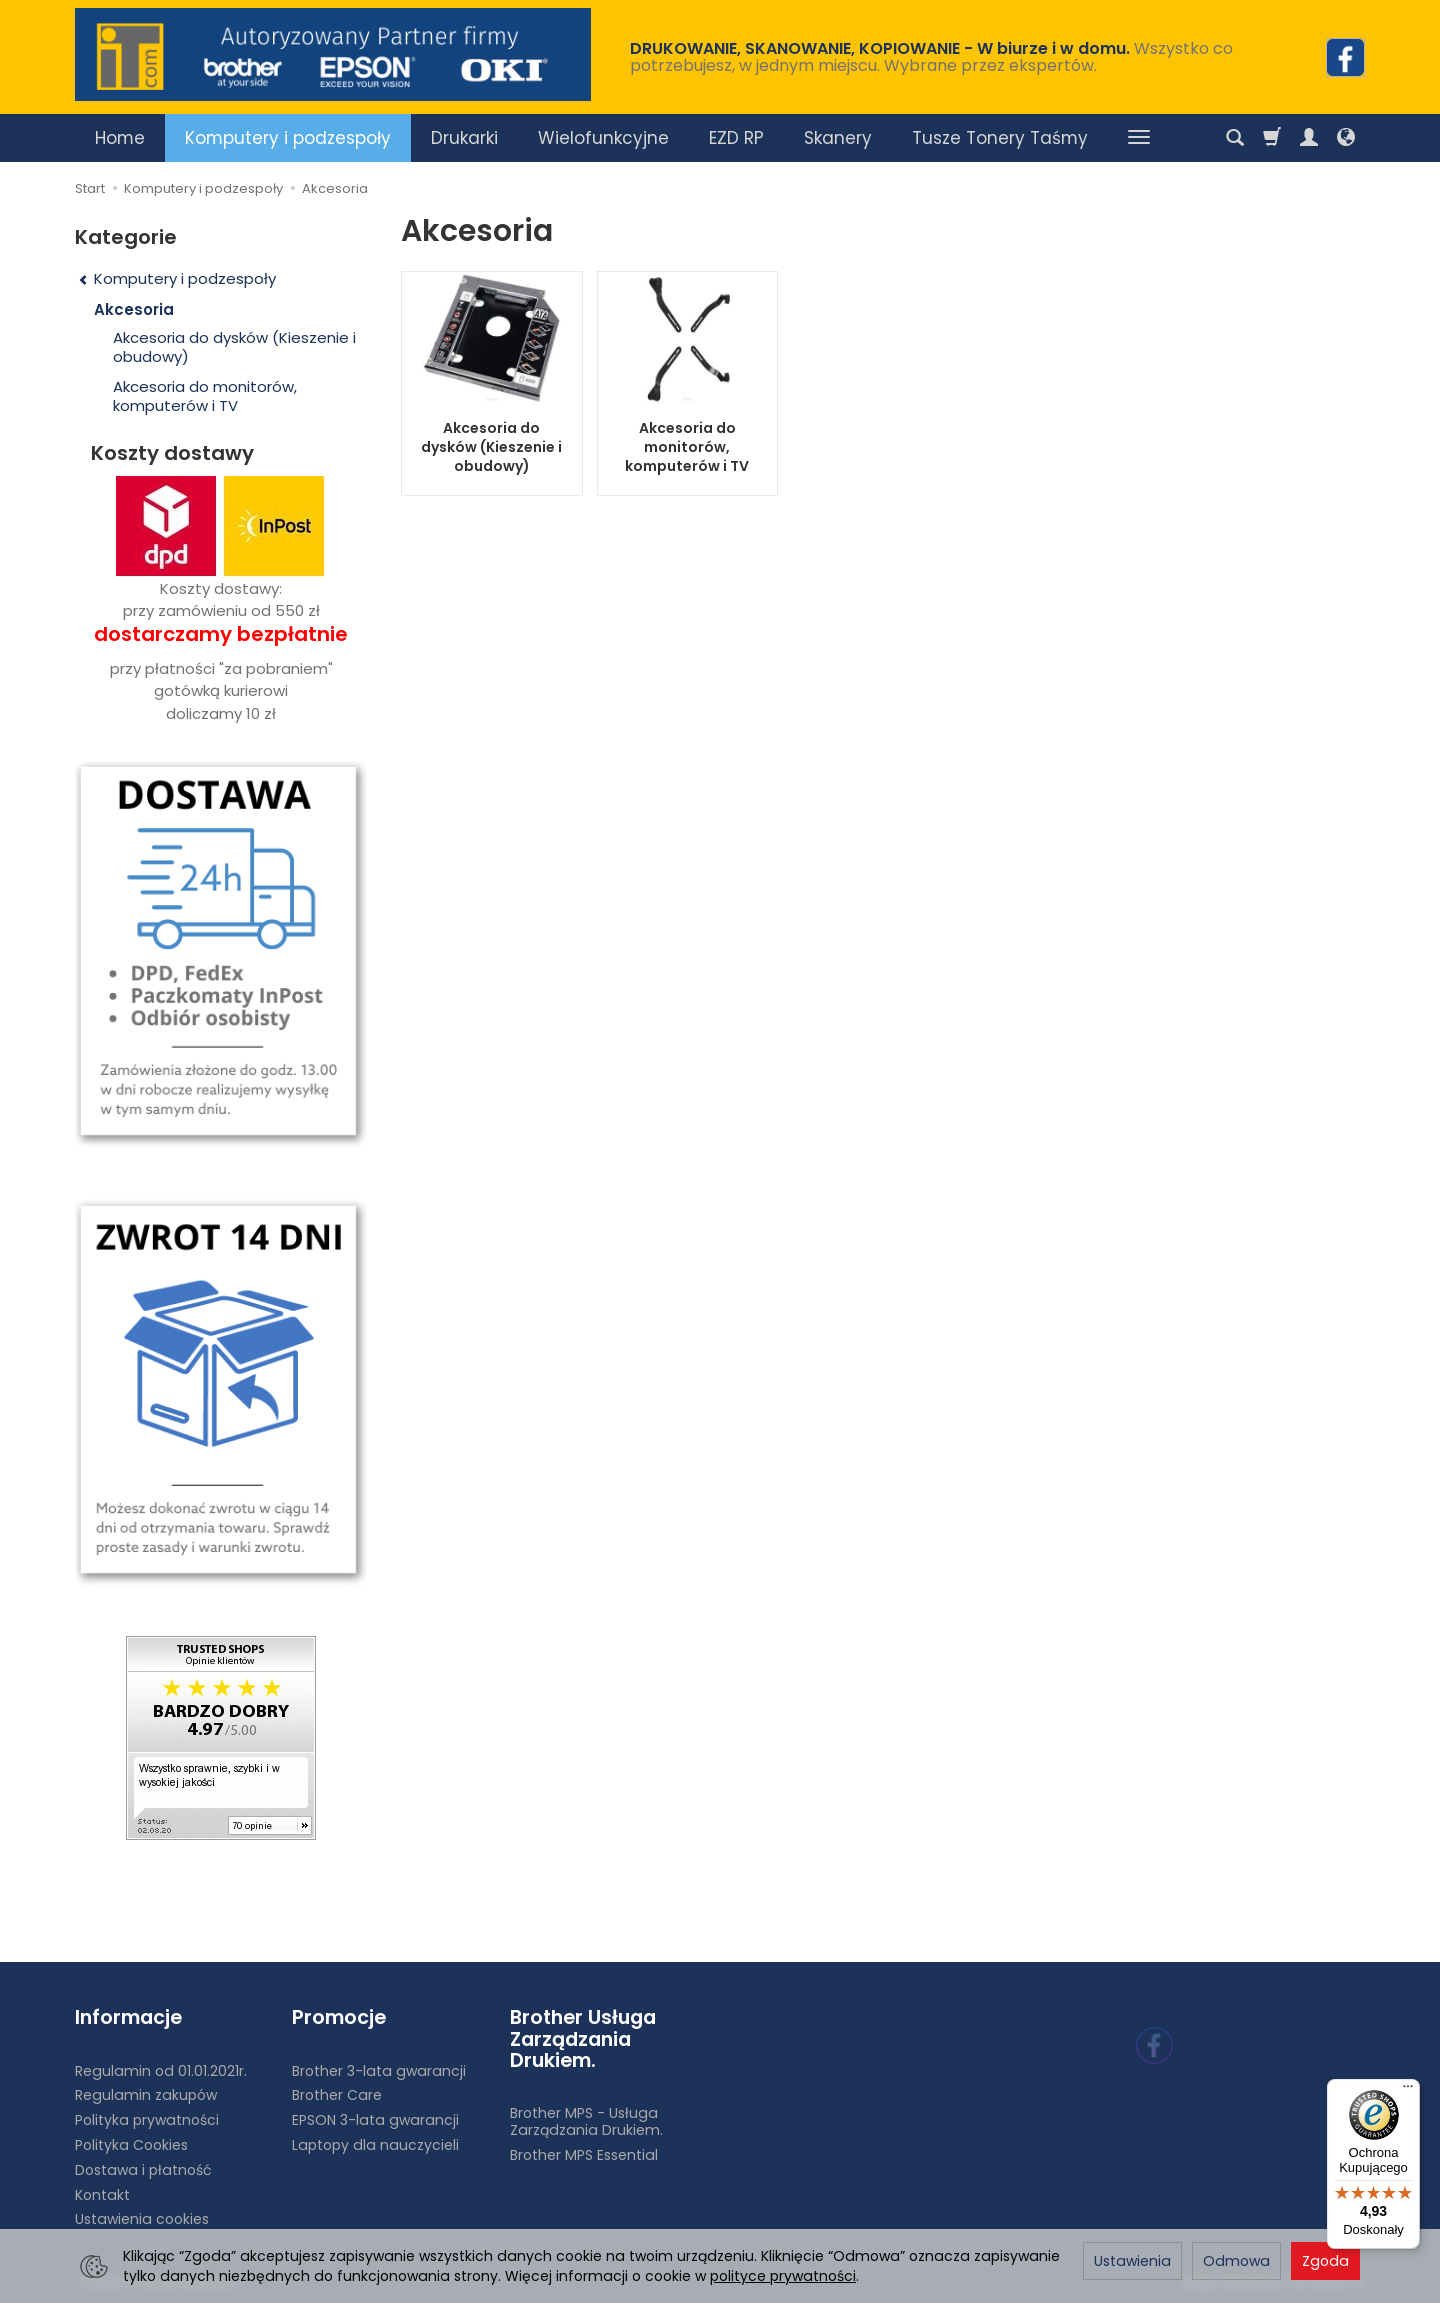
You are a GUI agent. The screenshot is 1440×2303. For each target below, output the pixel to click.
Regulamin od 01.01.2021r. (161, 2071)
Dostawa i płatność (143, 2170)
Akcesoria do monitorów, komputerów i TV (687, 447)
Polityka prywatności (147, 2120)
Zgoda (1325, 2261)
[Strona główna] (333, 54)
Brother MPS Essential (584, 2155)
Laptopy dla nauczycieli (375, 2145)
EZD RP (736, 138)
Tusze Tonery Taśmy (1000, 138)
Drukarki (464, 138)
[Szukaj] (1235, 138)
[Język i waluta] (1346, 138)
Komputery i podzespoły (288, 138)
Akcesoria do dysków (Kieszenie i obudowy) (491, 447)
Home (120, 138)
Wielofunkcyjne (603, 138)
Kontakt (102, 2195)
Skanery (838, 138)
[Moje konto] (1309, 138)
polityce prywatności (783, 2276)
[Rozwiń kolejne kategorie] (1139, 138)
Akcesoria (134, 309)
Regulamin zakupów (146, 2095)
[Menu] (1408, 2091)
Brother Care (337, 2095)
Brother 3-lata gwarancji (379, 2071)
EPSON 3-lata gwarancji (375, 2120)
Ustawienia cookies (142, 2219)
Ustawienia (1132, 2261)
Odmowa (1236, 2261)
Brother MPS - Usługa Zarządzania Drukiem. (586, 2121)
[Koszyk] (1272, 138)
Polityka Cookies (131, 2145)
